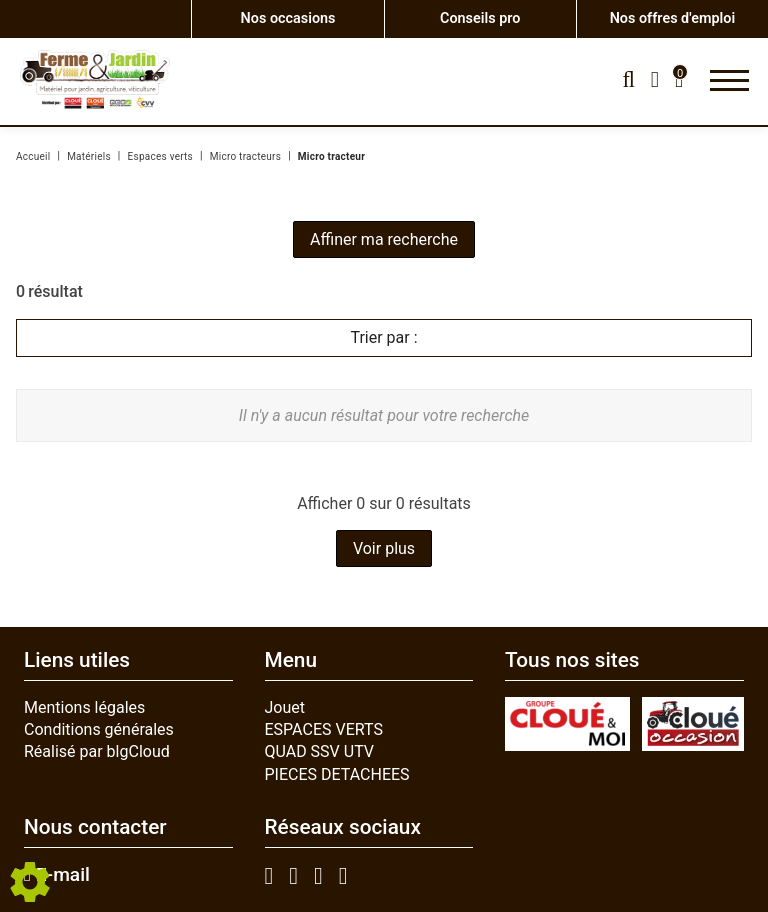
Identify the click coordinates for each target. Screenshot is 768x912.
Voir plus (384, 548)
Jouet (285, 707)
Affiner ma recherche (384, 239)
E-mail (57, 875)
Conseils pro (480, 18)
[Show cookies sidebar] (30, 882)
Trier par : (383, 337)
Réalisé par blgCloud (97, 751)
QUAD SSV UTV (320, 751)
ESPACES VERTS (324, 729)
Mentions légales (84, 707)
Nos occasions (288, 18)
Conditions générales (99, 729)
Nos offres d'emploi (672, 18)
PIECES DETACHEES (337, 774)
